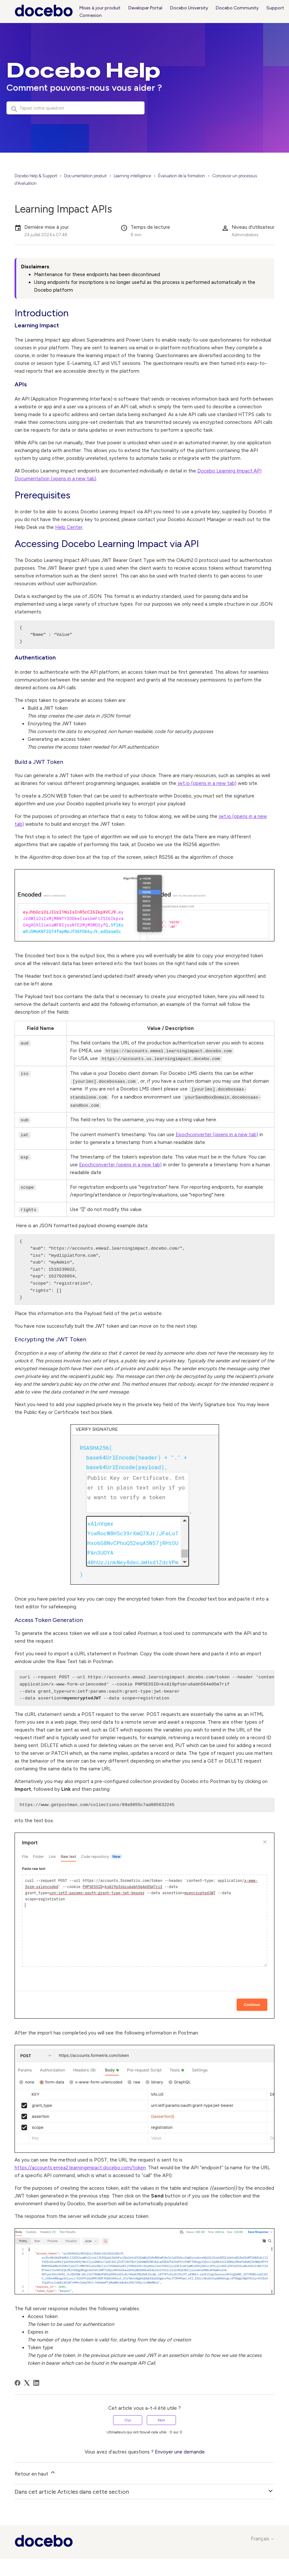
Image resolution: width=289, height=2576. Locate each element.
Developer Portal (145, 8)
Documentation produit (85, 175)
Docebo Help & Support (36, 175)
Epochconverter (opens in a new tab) (217, 1133)
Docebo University (189, 8)
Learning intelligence (132, 175)
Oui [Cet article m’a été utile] (127, 2418)
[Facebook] (17, 2381)
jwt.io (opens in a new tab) (207, 783)
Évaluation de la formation (181, 175)
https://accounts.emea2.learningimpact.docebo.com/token (80, 2166)
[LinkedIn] (36, 2381)
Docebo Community (237, 8)
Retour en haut (35, 2471)
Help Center (69, 527)
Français (262, 2537)
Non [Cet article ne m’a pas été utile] (161, 2418)
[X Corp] (27, 2381)
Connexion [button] (90, 15)
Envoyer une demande (180, 2450)
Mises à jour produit (100, 8)
